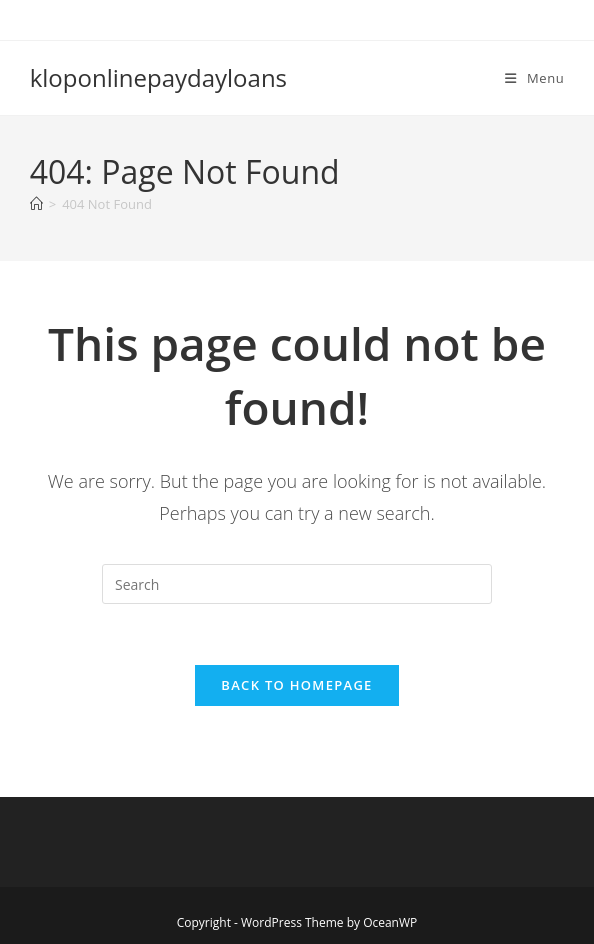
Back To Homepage (296, 685)
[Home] (36, 204)
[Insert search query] (297, 584)
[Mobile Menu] (534, 78)
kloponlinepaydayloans (158, 77)
